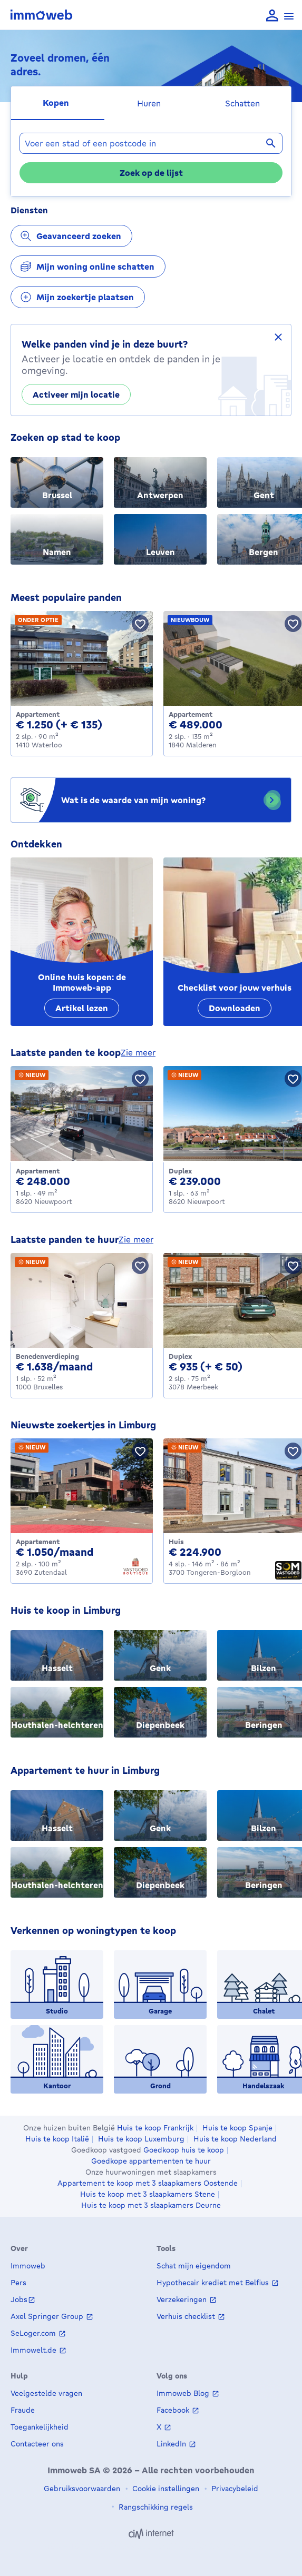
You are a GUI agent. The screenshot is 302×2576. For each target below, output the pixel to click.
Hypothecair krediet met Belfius (214, 2282)
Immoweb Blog (184, 2393)
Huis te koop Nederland (235, 2139)
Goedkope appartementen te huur (151, 2161)
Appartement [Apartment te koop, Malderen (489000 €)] (190, 714)
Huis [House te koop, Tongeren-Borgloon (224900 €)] (176, 1541)
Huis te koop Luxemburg (141, 2139)
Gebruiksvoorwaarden (82, 2488)
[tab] (57, 103)
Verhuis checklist (187, 2316)
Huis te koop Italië (57, 2139)
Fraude (23, 2410)
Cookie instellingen (164, 2488)
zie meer (138, 1052)
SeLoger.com (34, 2333)
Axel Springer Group (48, 2316)
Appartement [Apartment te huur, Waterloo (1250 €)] (38, 714)
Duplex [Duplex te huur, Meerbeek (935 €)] (180, 1356)
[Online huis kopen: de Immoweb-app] (82, 941)
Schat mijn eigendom (194, 2266)
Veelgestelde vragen (46, 2393)
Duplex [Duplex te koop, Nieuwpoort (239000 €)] (180, 1171)
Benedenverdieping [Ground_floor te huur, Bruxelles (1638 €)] (47, 1356)
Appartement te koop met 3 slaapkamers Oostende (147, 2183)
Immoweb (28, 2266)
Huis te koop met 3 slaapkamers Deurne (151, 2205)
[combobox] (151, 143)
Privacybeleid (233, 2488)
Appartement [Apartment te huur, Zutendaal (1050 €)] (38, 1541)
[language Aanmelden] (272, 16)
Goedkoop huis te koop (183, 2150)
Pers (18, 2282)
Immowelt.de (35, 2350)
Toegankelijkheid (40, 2427)
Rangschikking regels (154, 2507)
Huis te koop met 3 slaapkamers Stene (147, 2194)
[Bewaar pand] (140, 623)
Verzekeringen (183, 2299)
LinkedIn (172, 2444)
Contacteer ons (37, 2444)
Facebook (174, 2410)
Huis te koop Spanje (237, 2128)
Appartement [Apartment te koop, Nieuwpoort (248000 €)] (38, 1171)
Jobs (19, 2299)
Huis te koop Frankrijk (155, 2128)
